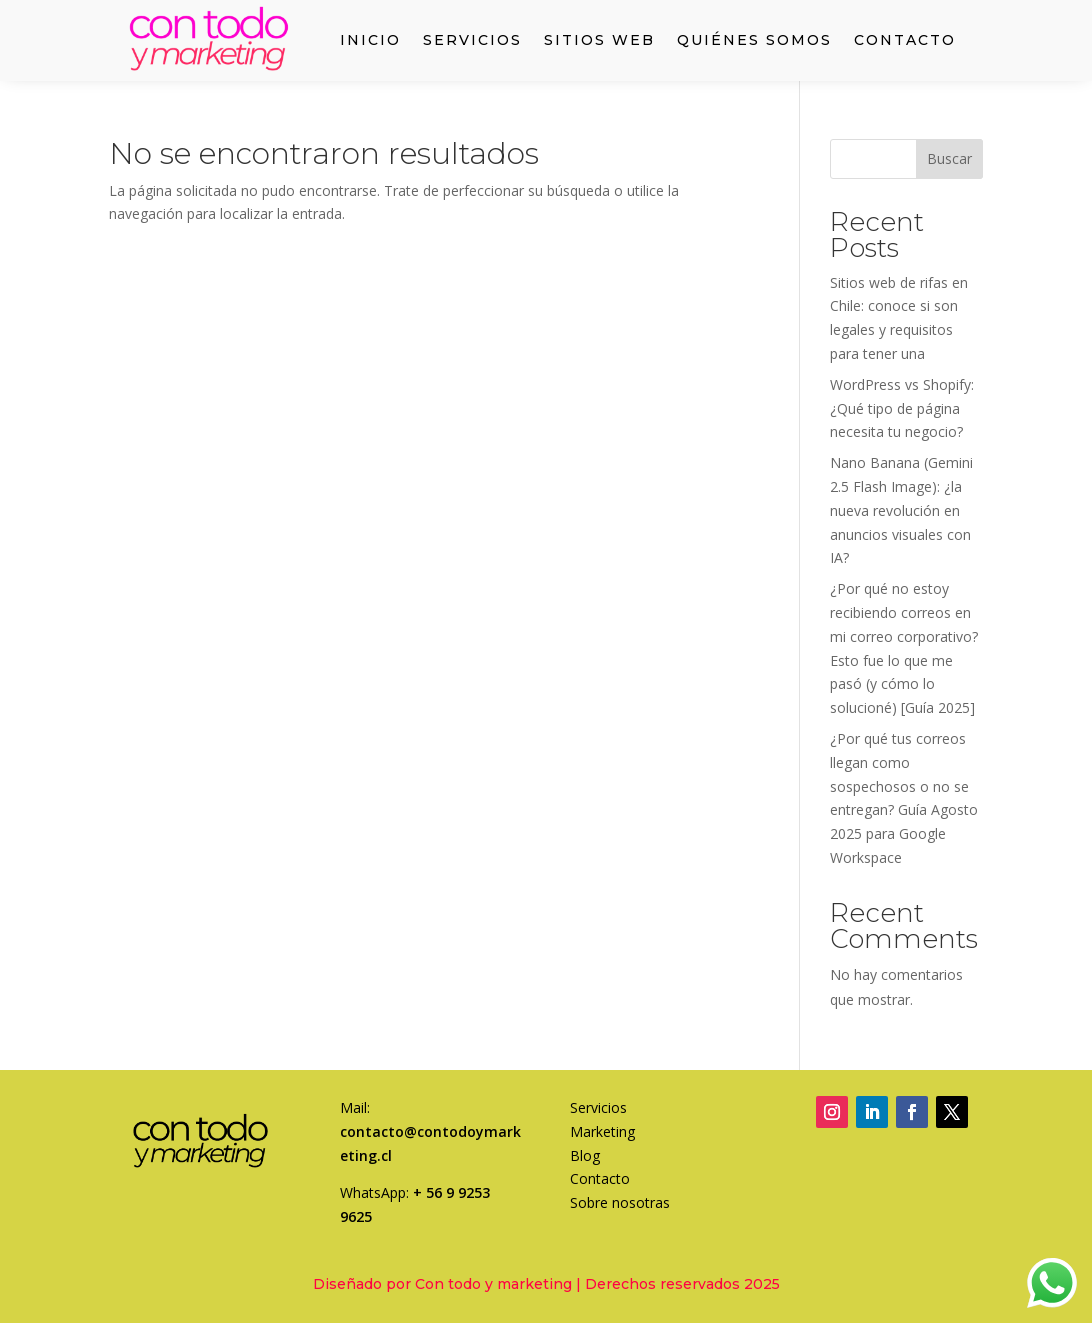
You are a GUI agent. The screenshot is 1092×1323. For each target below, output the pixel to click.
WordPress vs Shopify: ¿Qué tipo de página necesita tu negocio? (902, 408)
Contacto (905, 41)
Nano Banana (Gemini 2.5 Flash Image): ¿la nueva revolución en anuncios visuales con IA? (901, 510)
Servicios (472, 41)
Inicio (370, 41)
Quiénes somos (754, 41)
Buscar (949, 158)
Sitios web (599, 41)
